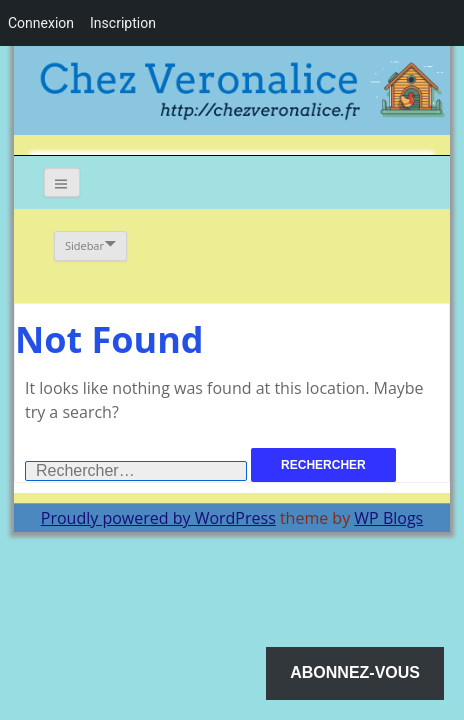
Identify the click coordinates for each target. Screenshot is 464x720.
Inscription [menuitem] (123, 23)
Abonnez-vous (355, 672)
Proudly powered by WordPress (158, 518)
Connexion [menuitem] (41, 23)
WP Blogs (388, 518)
